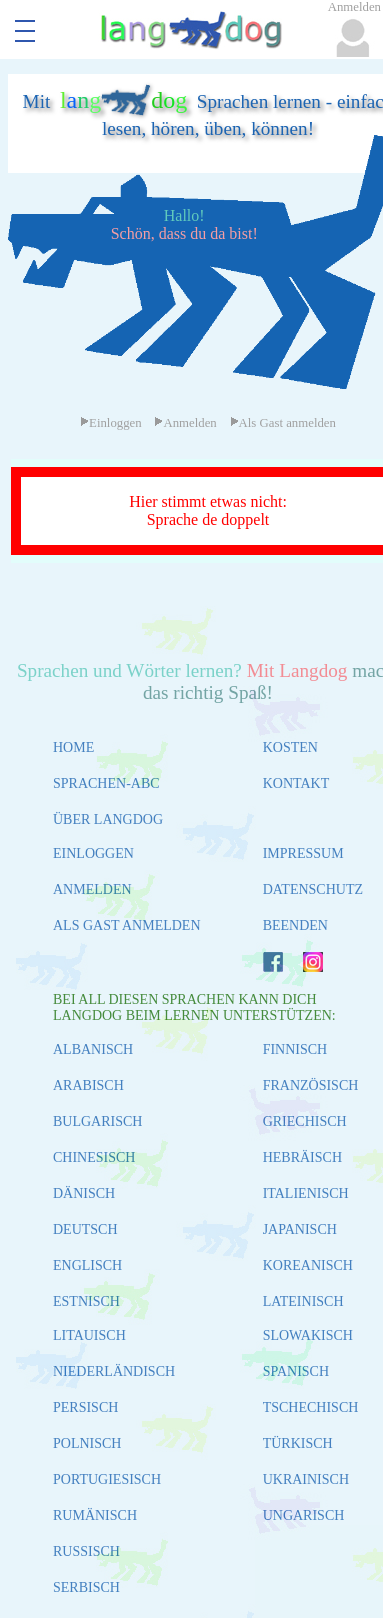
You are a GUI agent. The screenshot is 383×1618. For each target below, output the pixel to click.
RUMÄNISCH (95, 1515)
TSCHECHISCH (311, 1407)
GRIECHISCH (305, 1121)
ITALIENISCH (306, 1193)
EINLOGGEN (93, 853)
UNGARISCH (304, 1515)
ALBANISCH (93, 1049)
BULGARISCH (97, 1121)
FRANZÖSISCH (311, 1085)
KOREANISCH (308, 1265)
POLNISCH (87, 1443)
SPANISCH (296, 1371)
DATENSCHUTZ (313, 889)
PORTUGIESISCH (107, 1479)
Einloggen (111, 423)
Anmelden (185, 423)
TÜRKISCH (298, 1443)
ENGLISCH (87, 1265)
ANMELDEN (92, 889)
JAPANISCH (300, 1229)
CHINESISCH (94, 1157)
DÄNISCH (84, 1193)
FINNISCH (295, 1049)
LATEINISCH (303, 1301)
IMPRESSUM (303, 853)
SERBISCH (86, 1587)
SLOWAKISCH (308, 1335)
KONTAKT (296, 783)
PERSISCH (85, 1407)
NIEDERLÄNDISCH (114, 1371)
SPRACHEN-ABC (106, 783)
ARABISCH (88, 1085)
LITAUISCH (89, 1335)
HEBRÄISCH (302, 1157)
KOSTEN (290, 747)
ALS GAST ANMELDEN (127, 925)
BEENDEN (295, 925)
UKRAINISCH (306, 1479)
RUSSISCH (86, 1551)
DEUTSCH (85, 1229)
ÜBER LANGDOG (108, 819)
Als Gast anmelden (283, 423)
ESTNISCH (86, 1301)
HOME (73, 747)
